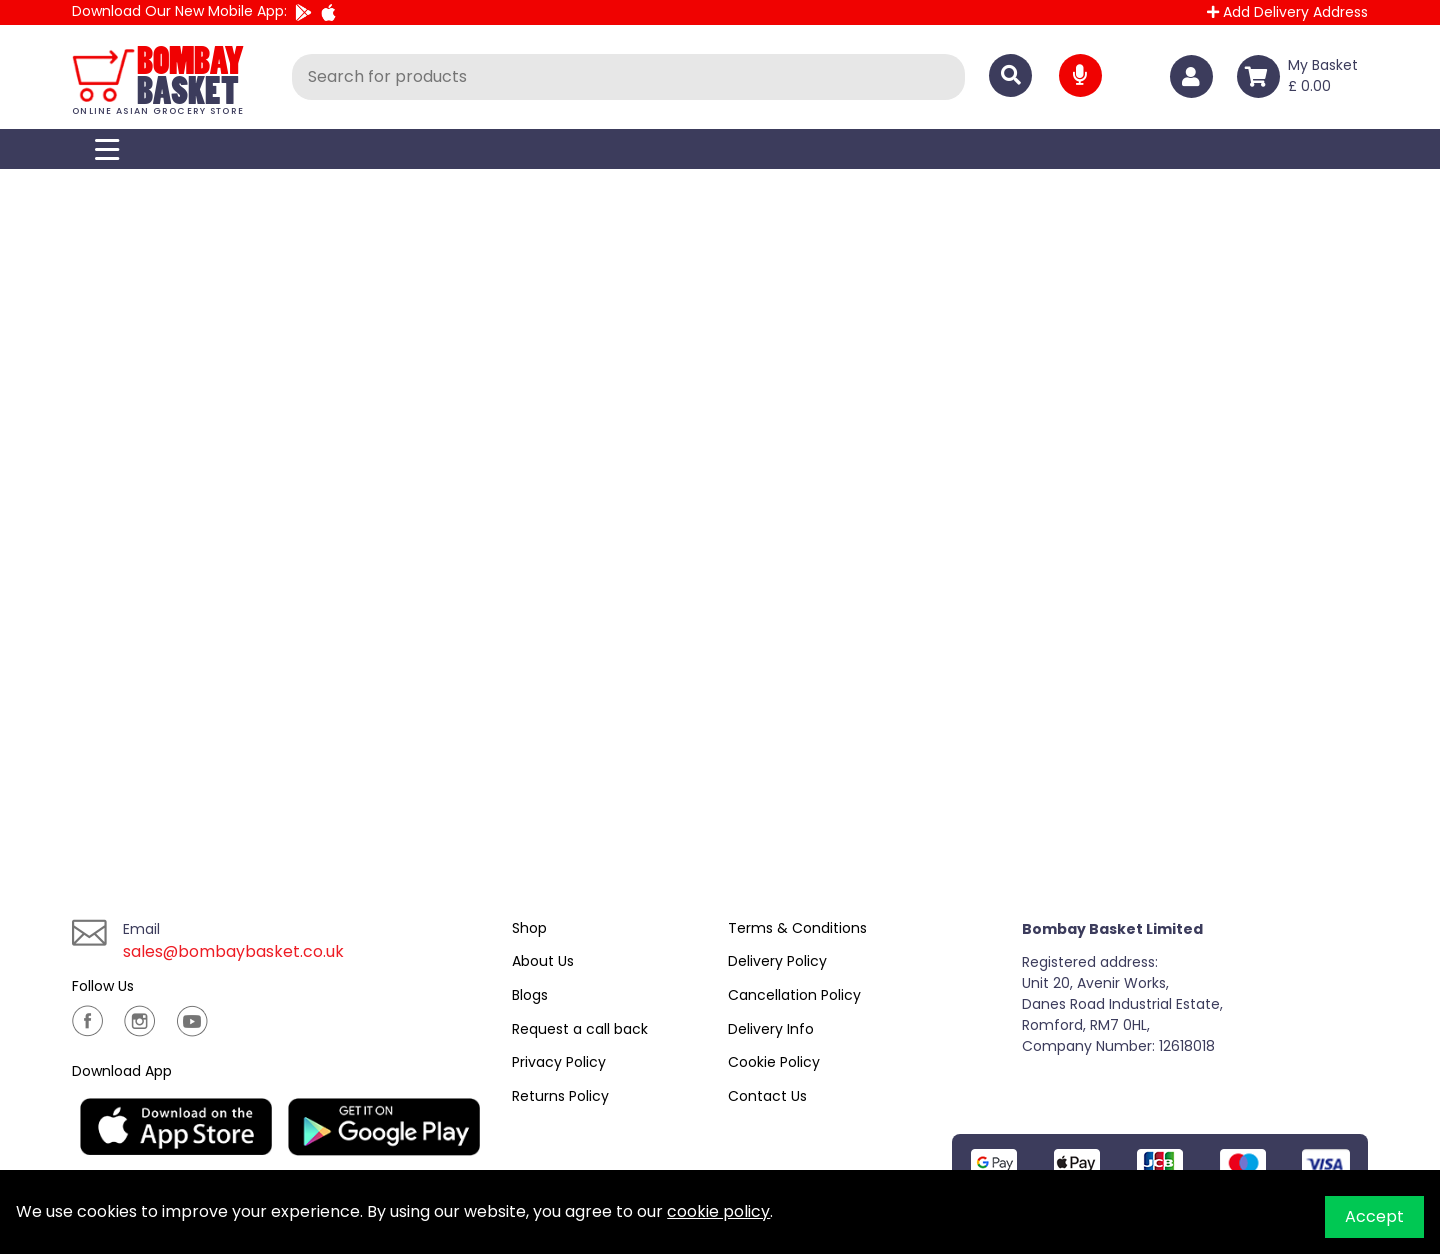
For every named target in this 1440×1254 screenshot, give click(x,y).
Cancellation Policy (794, 995)
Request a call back (580, 1029)
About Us (543, 961)
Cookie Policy (774, 1062)
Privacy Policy (559, 1062)
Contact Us (767, 1096)
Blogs (530, 995)
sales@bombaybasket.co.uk (234, 951)
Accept (1374, 1216)
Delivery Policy (777, 961)
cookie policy (718, 1211)
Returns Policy (560, 1096)
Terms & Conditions (797, 928)
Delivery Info (771, 1029)
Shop (529, 928)
